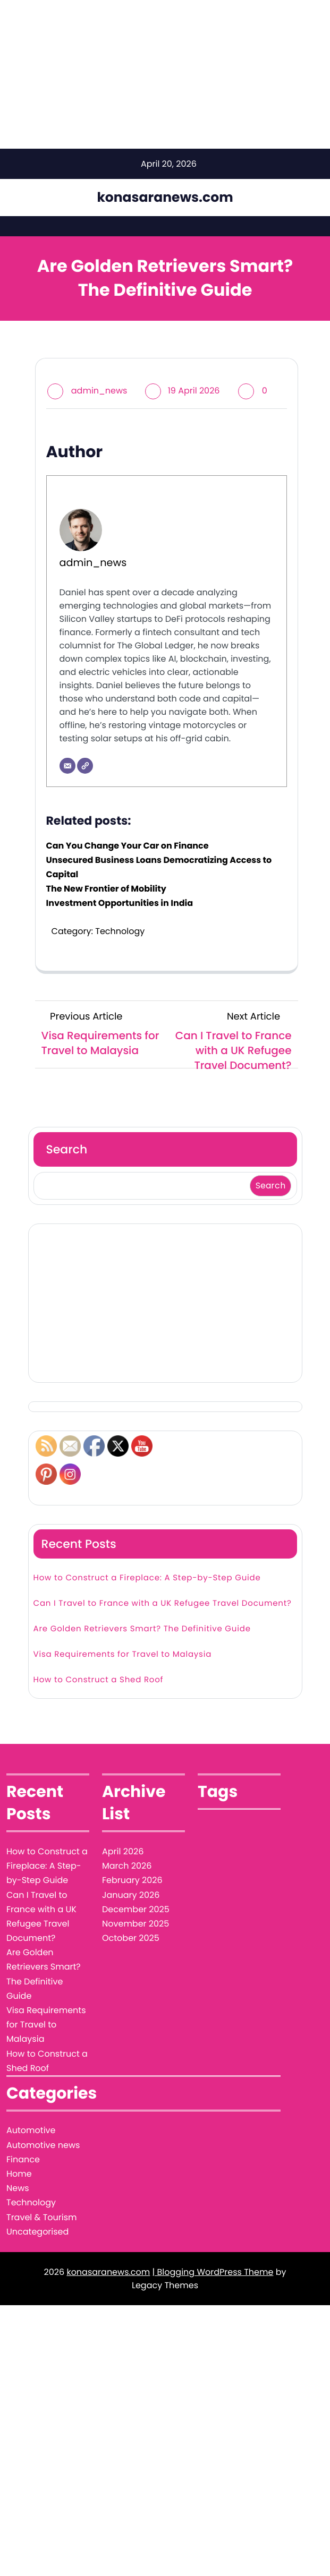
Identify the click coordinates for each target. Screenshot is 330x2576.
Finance (23, 2124)
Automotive (30, 2095)
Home (19, 2139)
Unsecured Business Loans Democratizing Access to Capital (159, 867)
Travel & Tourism (41, 2182)
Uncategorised (37, 2196)
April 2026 (122, 1816)
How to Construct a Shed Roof (98, 1644)
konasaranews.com (165, 197)
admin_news (99, 390)
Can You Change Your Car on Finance (127, 846)
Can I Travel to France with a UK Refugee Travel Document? (162, 1568)
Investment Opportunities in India (119, 903)
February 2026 (132, 1845)
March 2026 (126, 1831)
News (17, 2153)
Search (67, 1149)
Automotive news (43, 2110)
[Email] (67, 766)
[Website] (85, 766)
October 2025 (130, 1903)
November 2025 (135, 1888)
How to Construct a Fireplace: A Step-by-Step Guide (147, 1542)
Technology (120, 931)
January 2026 (130, 1860)
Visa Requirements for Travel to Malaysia (122, 1619)
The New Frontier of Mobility (106, 889)
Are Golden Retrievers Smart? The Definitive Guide (142, 1593)
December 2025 (136, 1874)
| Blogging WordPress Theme (213, 2237)
